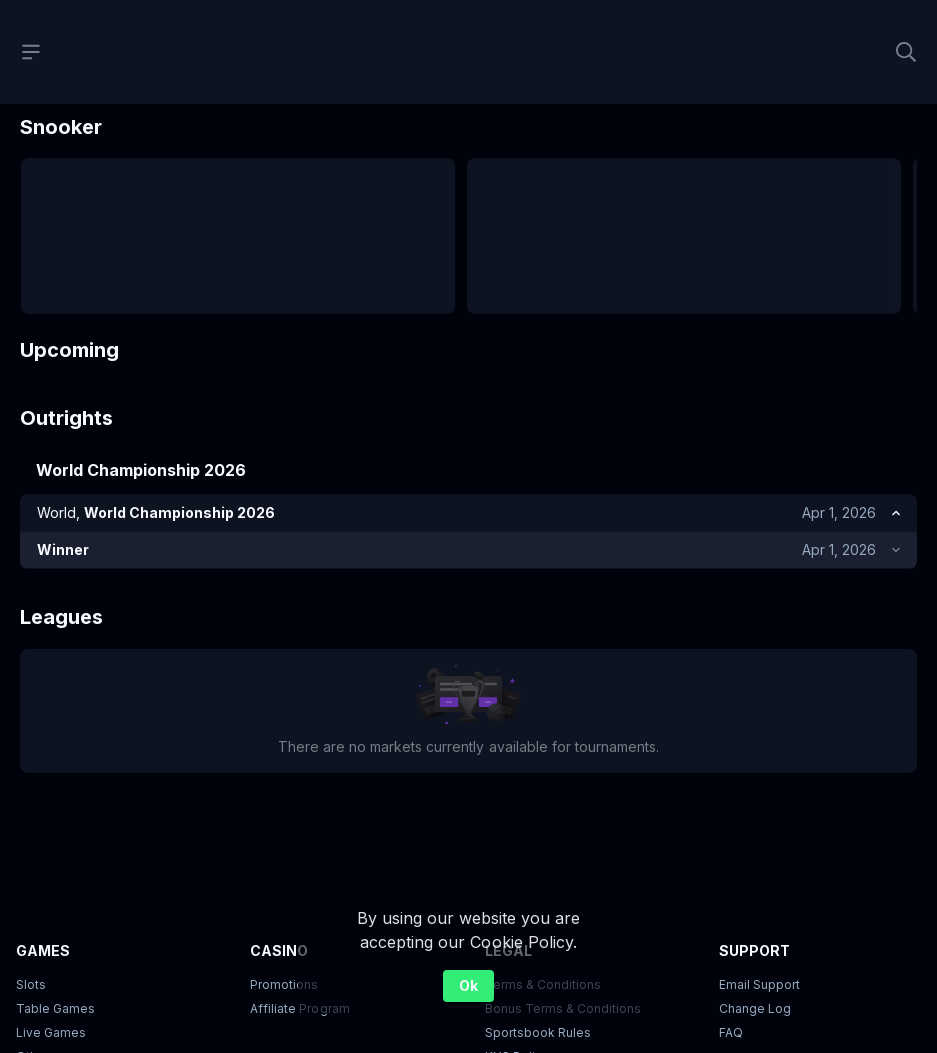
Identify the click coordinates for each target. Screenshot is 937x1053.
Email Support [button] (759, 987)
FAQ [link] (731, 1035)
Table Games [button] (55, 1011)
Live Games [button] (51, 1035)
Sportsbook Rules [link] (538, 1035)
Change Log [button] (755, 1011)
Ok (468, 985)
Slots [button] (31, 987)
